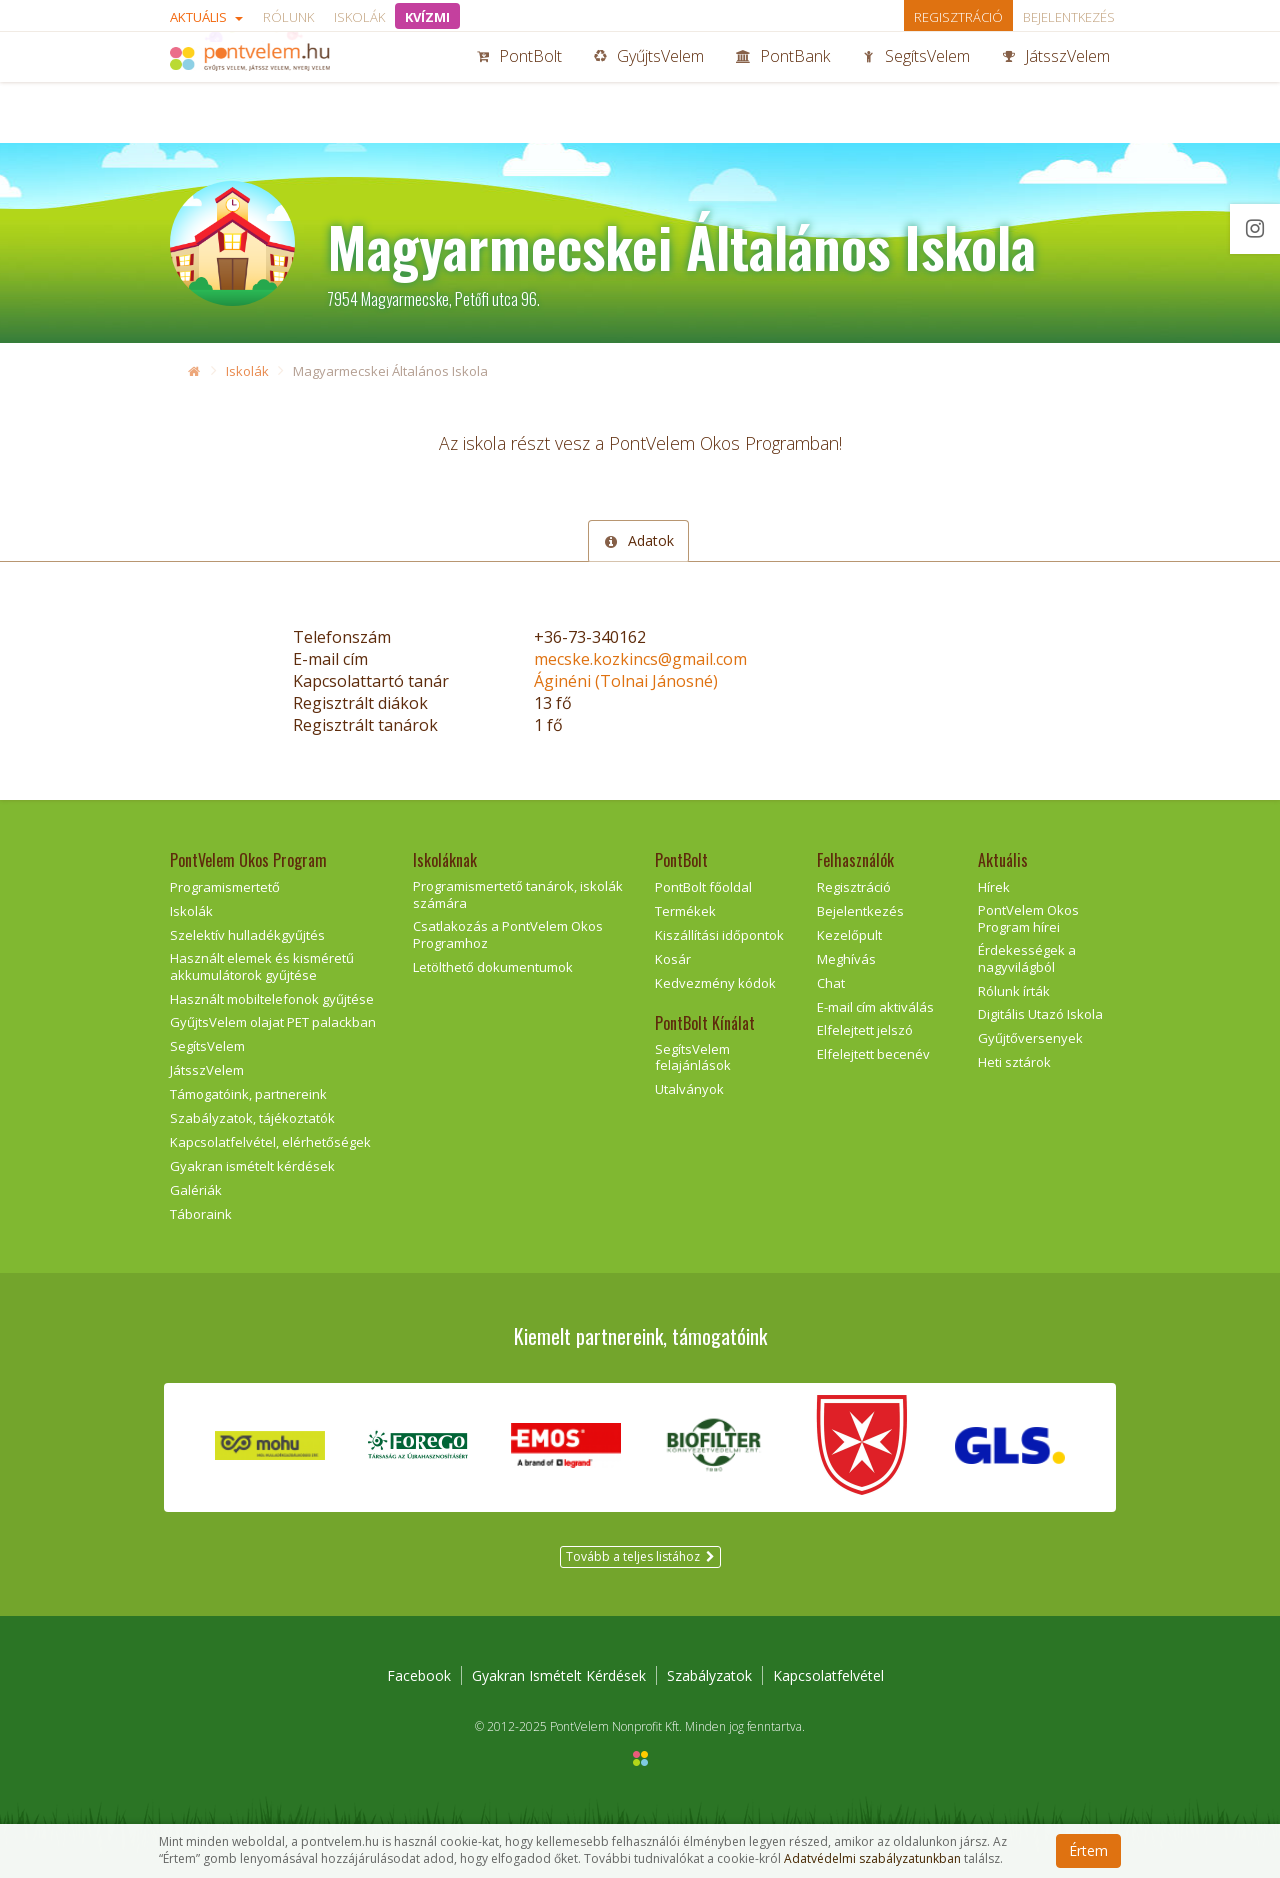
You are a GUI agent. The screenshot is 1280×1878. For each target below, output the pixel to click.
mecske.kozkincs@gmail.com (640, 659)
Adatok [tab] (638, 541)
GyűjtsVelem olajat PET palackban (273, 1022)
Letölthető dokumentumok (493, 967)
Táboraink (201, 1214)
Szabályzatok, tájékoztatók (252, 1118)
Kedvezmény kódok (715, 983)
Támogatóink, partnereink (248, 1094)
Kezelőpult (849, 935)
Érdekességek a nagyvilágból (1027, 958)
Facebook (419, 1675)
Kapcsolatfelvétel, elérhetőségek (270, 1142)
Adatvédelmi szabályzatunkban (872, 1859)
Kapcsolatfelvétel (828, 1675)
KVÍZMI (427, 17)
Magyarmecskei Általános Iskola (390, 371)
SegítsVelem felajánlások (693, 1057)
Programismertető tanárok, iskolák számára (518, 894)
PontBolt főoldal (703, 887)
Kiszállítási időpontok (719, 935)
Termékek (685, 911)
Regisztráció (958, 17)
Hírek (994, 887)
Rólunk (288, 17)
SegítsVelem (916, 88)
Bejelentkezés (1069, 17)
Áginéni (626, 681)
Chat (831, 983)
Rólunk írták (1014, 991)
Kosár (673, 959)
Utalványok (689, 1089)
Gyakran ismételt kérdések (252, 1166)
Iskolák (359, 17)
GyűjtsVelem (649, 88)
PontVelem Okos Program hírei (1028, 918)
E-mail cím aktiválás (875, 1007)
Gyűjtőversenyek (1030, 1038)
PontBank (783, 88)
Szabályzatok (709, 1675)
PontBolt (519, 88)
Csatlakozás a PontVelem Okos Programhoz (508, 934)
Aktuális (206, 17)
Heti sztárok (1014, 1062)
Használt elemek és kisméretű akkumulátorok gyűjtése (262, 966)
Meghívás (846, 959)
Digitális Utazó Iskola (1040, 1014)
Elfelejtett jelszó (865, 1030)
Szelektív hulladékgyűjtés (247, 935)
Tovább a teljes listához (640, 1556)
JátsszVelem (1056, 88)
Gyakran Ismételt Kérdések (559, 1675)
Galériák (196, 1190)
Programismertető (225, 887)
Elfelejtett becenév (873, 1054)
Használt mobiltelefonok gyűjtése (272, 999)
